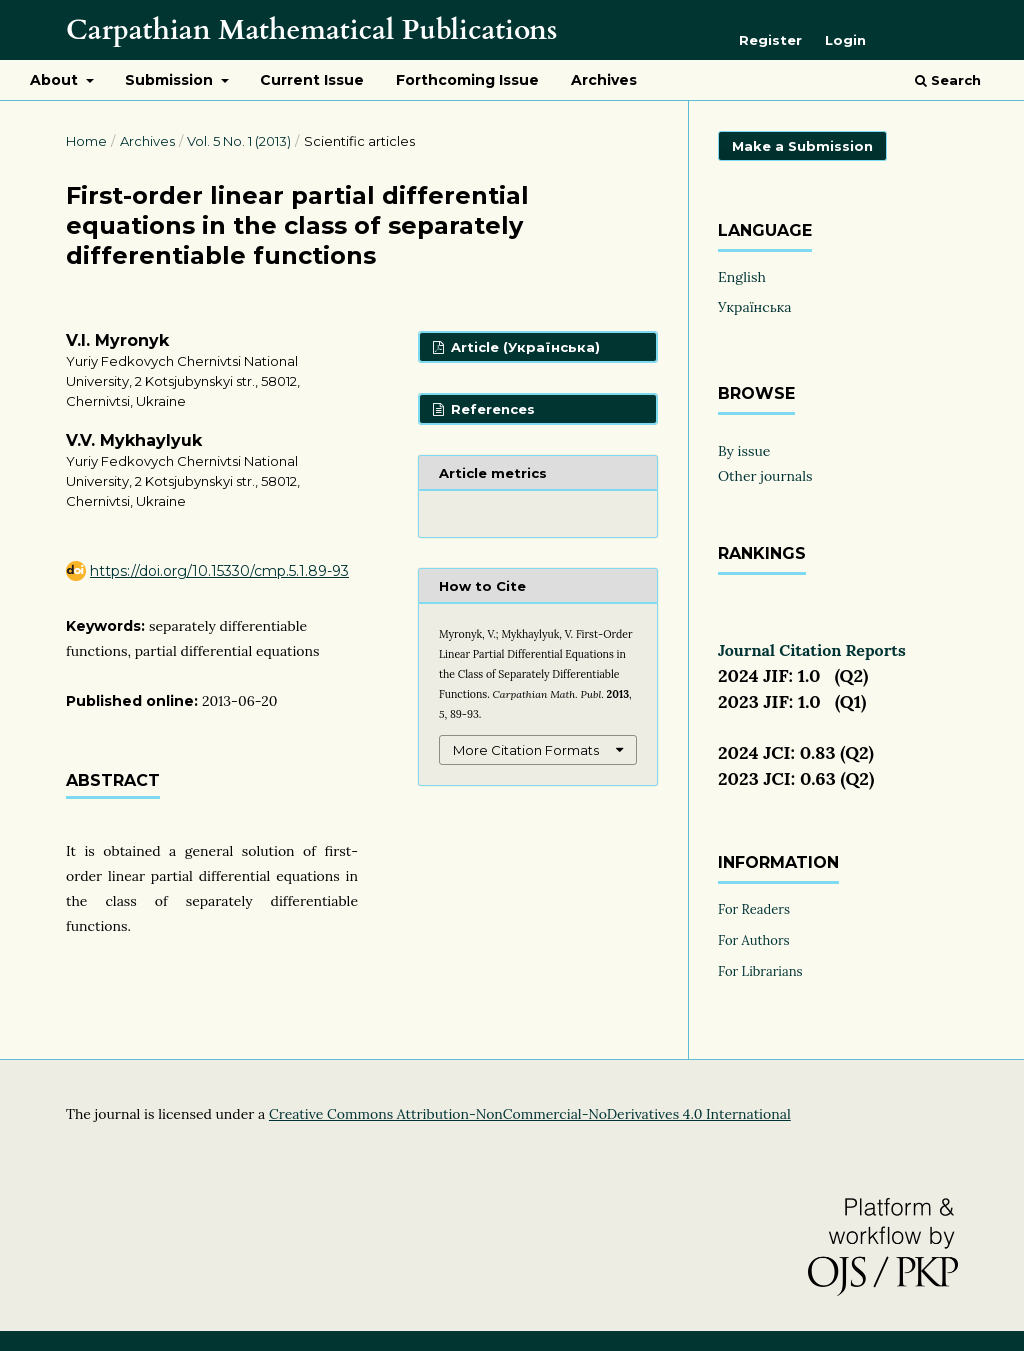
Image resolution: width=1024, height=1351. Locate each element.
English (742, 277)
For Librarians (760, 971)
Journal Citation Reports (812, 650)
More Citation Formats (526, 750)
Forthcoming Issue (467, 80)
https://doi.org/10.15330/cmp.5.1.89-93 (219, 571)
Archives (604, 80)
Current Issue (312, 80)
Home (86, 141)
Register (770, 40)
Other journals (765, 476)
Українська (755, 307)
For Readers (754, 909)
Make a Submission (802, 146)
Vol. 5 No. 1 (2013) (239, 141)
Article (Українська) (523, 347)
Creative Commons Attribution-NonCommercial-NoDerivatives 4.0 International (530, 1114)
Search (948, 80)
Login (845, 40)
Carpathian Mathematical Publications (311, 30)
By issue (744, 451)
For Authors (754, 940)
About (56, 80)
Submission (171, 80)
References (491, 409)
